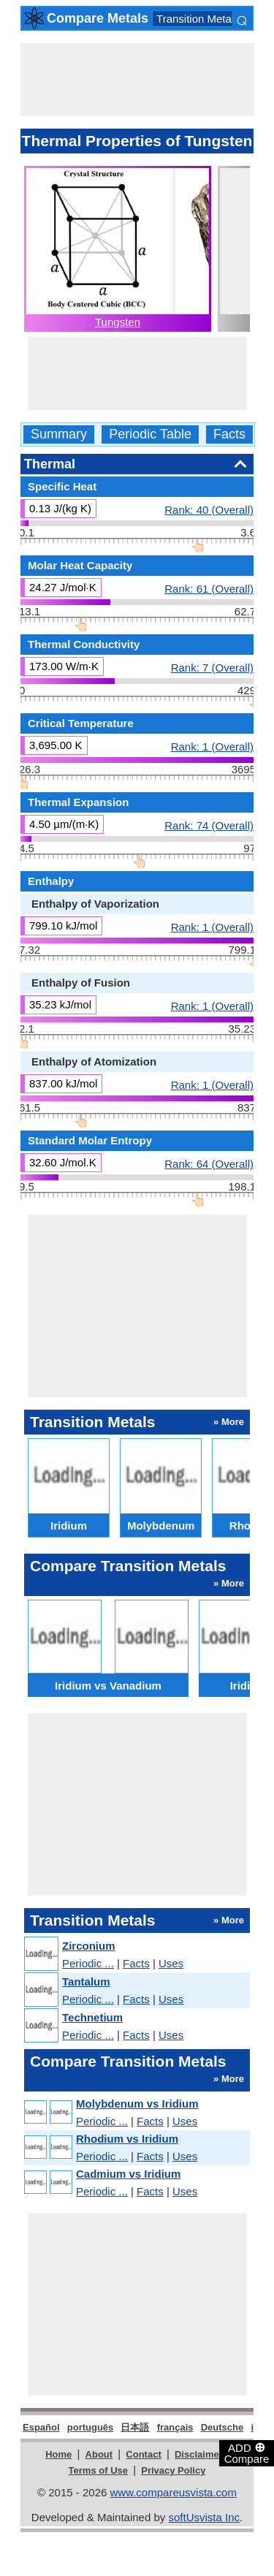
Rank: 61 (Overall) (209, 588)
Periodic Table (150, 434)
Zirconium (88, 1945)
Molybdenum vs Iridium (137, 2103)
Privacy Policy (173, 2470)
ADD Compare (247, 2452)
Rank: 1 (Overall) (212, 746)
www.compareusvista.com (173, 2492)
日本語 (135, 2427)
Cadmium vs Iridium (128, 2173)
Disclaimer (199, 2454)
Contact (143, 2454)
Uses (171, 1963)
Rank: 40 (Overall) (209, 509)
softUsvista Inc (204, 2517)
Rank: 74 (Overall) (209, 825)
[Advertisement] (137, 79)
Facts (229, 434)
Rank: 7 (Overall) (212, 667)
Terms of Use (98, 2470)
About (99, 2454)
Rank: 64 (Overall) (209, 1163)
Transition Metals (198, 18)
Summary (59, 434)
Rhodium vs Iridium (127, 2138)
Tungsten (117, 322)
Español (41, 2427)
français (175, 2427)
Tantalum (86, 1981)
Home (58, 2454)
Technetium (92, 2017)
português (90, 2427)
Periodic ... (88, 1963)
